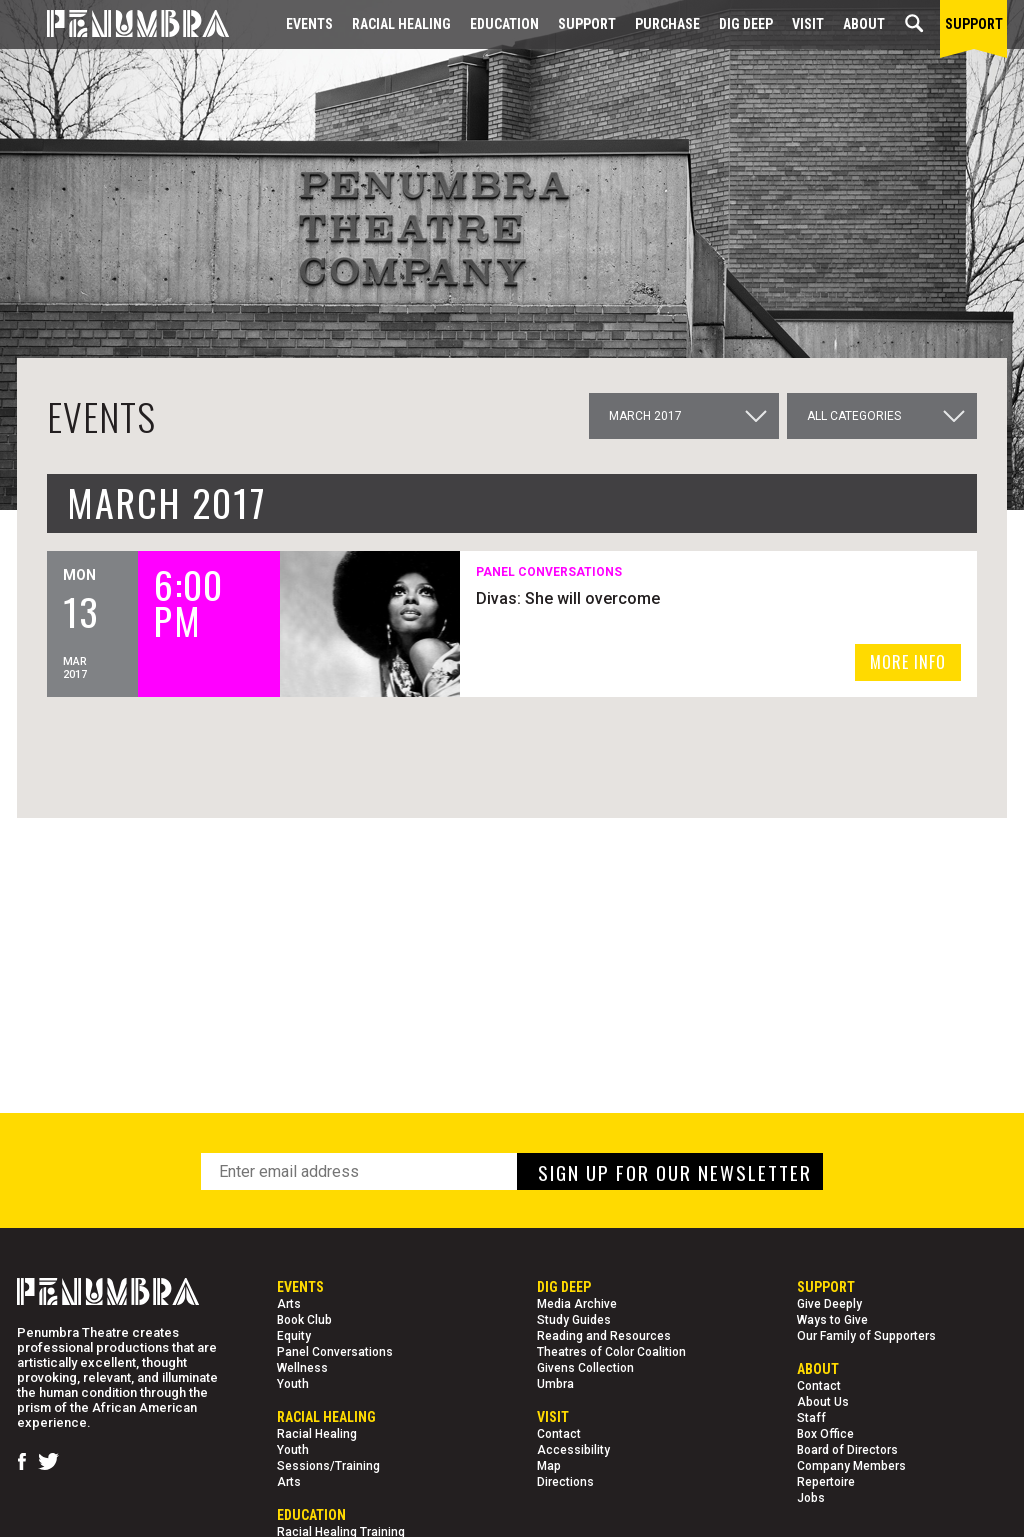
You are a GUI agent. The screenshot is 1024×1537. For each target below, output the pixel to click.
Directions (565, 1482)
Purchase (667, 24)
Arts (289, 1304)
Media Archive (577, 1304)
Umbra (555, 1384)
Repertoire (826, 1482)
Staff (811, 1418)
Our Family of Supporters (866, 1336)
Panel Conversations (335, 1352)
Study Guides (574, 1320)
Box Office (825, 1434)
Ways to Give (832, 1320)
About (864, 24)
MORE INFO (908, 662)
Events (309, 24)
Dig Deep (746, 24)
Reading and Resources (604, 1336)
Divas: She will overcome (571, 598)
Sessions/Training (328, 1466)
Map (549, 1466)
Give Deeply (829, 1304)
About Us (823, 1402)
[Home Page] (123, 24)
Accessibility (573, 1450)
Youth (293, 1384)
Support (587, 24)
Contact (559, 1434)
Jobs (811, 1498)
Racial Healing (401, 24)
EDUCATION (504, 24)
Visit (808, 24)
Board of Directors (847, 1450)
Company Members (851, 1466)
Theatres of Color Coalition (611, 1352)
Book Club (304, 1320)
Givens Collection (585, 1368)
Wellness (302, 1368)
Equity (294, 1336)
